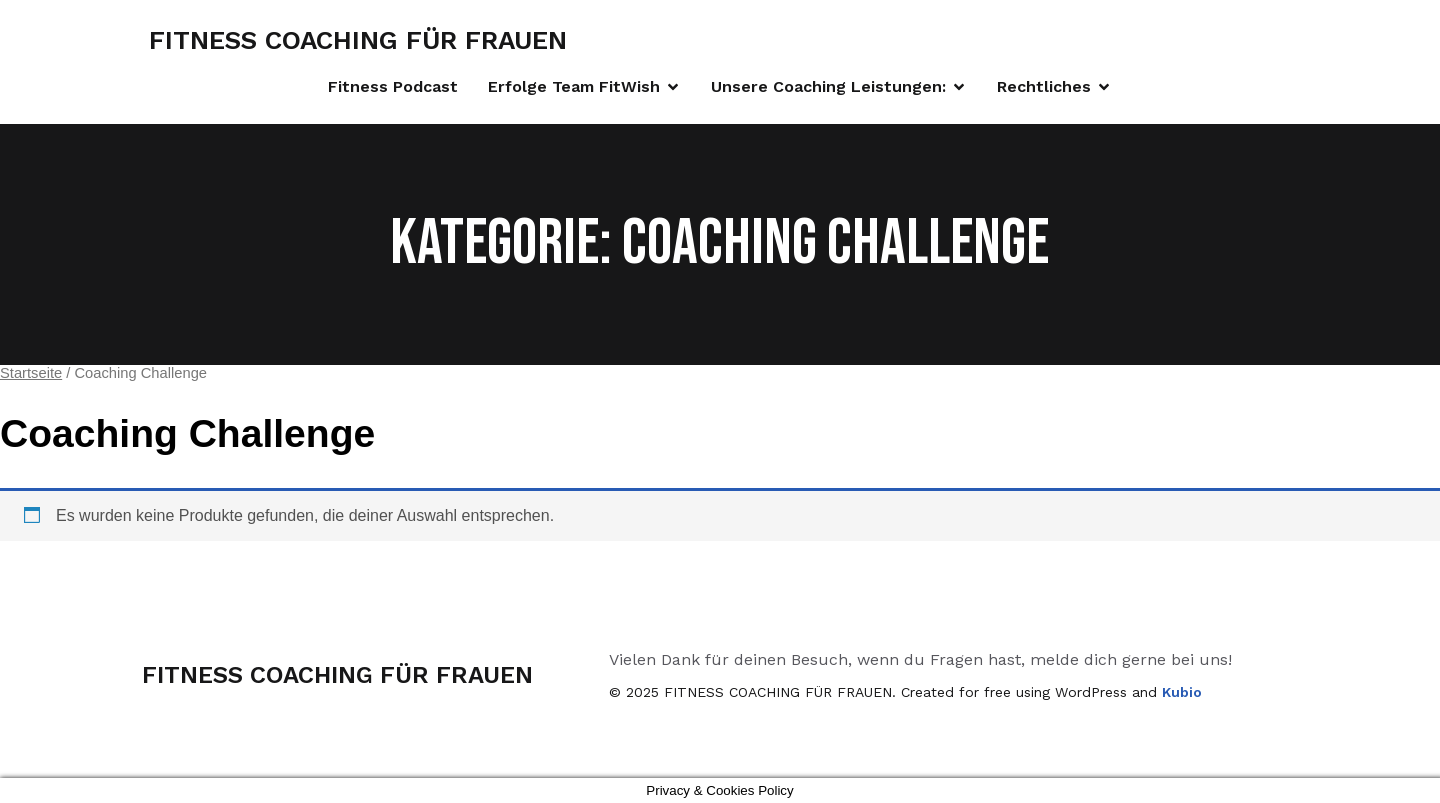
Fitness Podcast (393, 86)
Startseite (31, 373)
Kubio (1182, 692)
